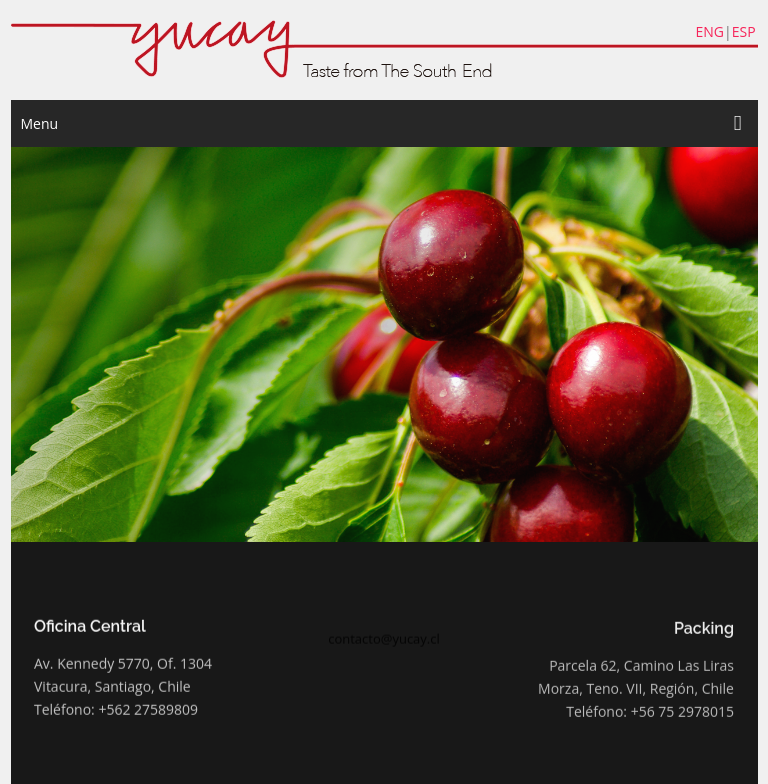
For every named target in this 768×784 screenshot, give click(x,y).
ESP (744, 31)
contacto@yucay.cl (384, 643)
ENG (710, 31)
